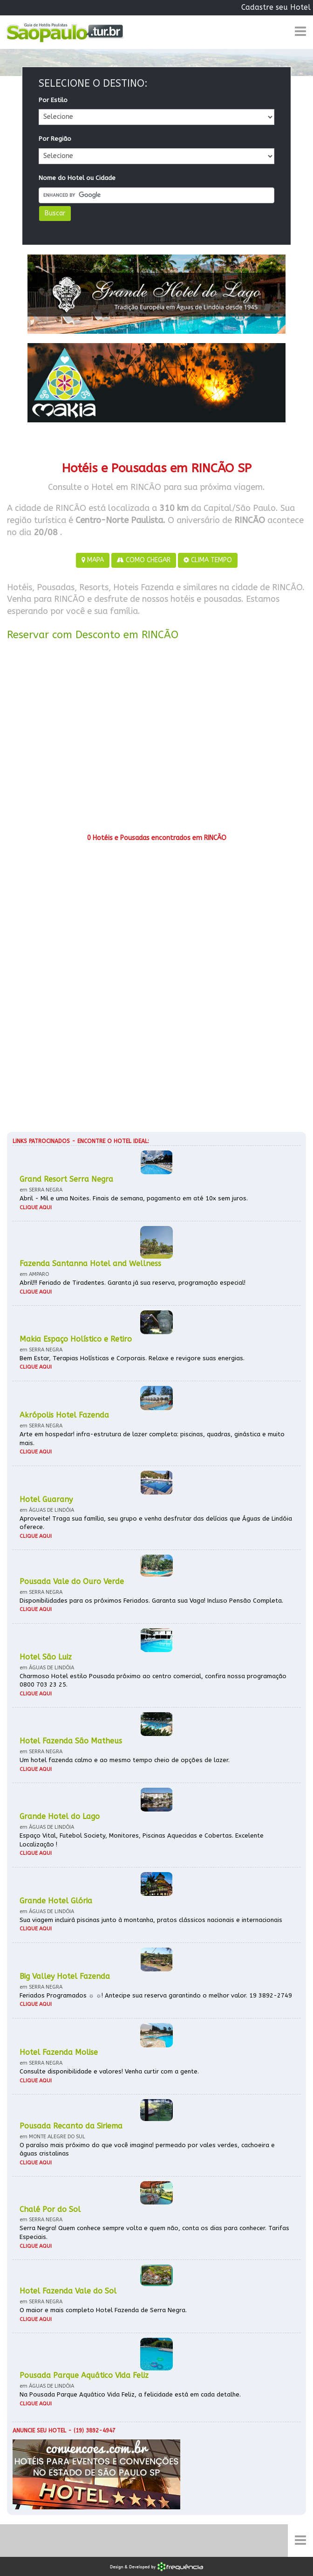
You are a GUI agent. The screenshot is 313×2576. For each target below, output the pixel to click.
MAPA (93, 560)
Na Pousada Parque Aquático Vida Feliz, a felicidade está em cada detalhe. (130, 2394)
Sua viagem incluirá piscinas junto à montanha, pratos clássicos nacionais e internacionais (151, 1919)
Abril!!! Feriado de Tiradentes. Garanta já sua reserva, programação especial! (132, 1282)
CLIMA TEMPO (208, 560)
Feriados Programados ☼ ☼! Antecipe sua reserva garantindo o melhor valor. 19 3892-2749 (156, 1995)
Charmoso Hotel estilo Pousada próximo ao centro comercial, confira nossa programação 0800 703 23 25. (153, 1680)
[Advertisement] (156, 740)
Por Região (55, 138)
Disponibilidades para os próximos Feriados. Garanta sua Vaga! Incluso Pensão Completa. (151, 1600)
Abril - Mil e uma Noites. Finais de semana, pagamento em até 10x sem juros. (134, 1198)
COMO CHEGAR (143, 560)
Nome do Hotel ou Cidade (77, 177)
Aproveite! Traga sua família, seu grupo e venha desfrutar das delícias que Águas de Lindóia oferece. (156, 1523)
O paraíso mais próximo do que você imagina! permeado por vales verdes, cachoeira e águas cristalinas (147, 2149)
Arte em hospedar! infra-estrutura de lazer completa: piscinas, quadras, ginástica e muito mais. (152, 1438)
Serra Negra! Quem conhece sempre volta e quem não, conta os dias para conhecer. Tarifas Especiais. (154, 2232)
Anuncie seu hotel (39, 2430)
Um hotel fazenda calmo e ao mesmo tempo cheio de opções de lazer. (125, 1759)
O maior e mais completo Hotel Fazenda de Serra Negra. (103, 2310)
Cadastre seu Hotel (276, 7)
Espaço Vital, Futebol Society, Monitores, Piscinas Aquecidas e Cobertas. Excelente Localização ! (142, 1840)
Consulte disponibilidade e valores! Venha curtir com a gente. (109, 2071)
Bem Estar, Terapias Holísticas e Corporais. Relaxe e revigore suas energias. (132, 1358)
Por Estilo (53, 99)
